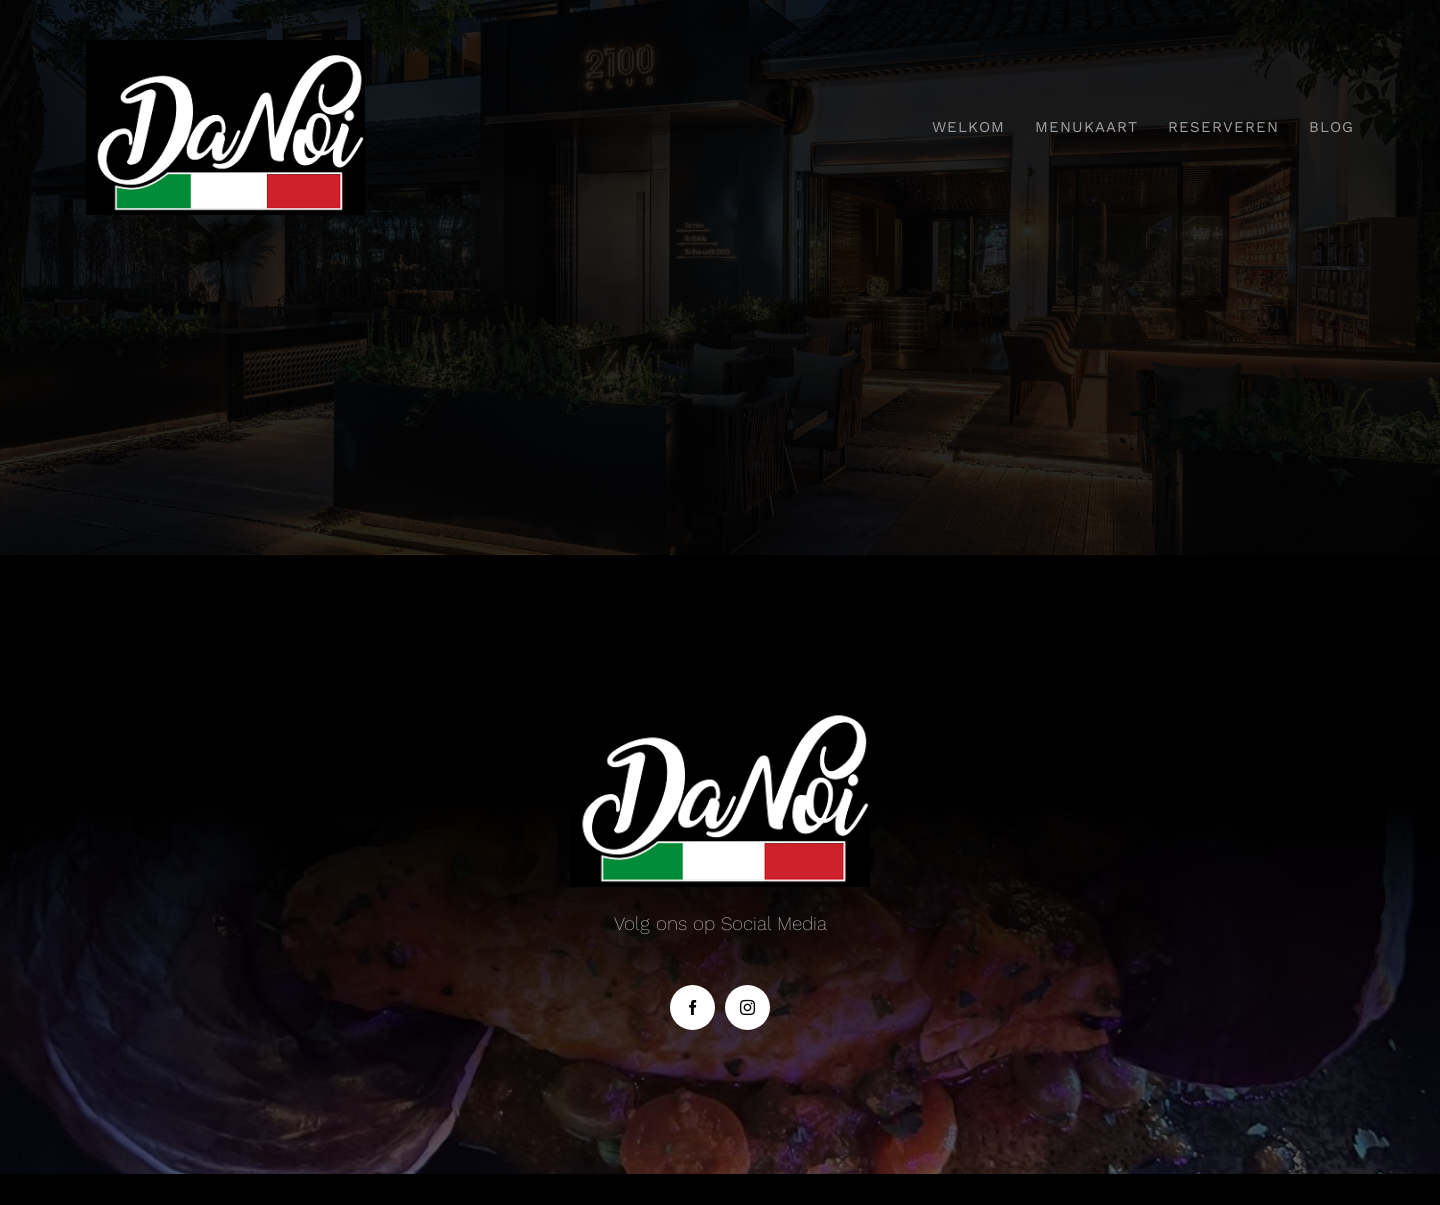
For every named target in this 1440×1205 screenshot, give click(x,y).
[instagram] (747, 1007)
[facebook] (692, 1007)
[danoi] (225, 49)
